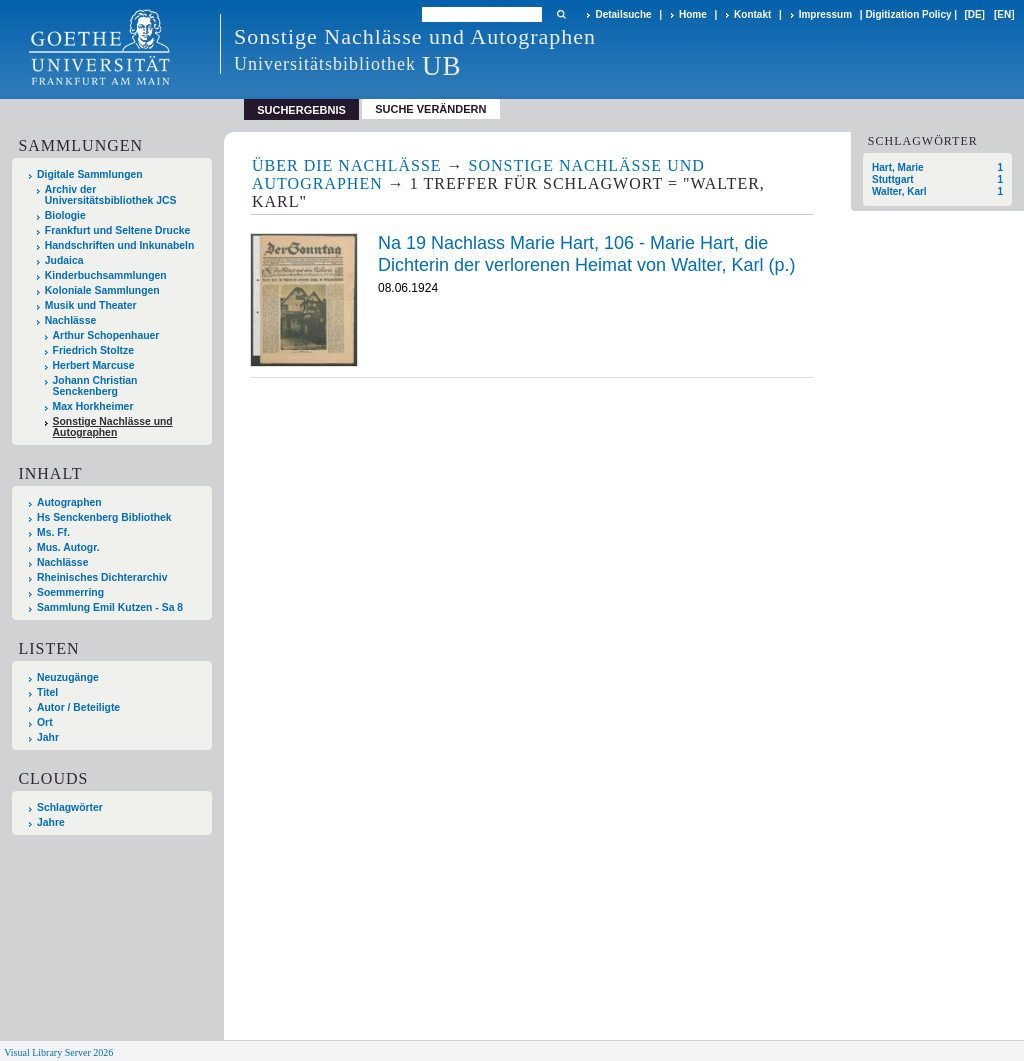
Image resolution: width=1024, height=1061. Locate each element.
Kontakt (752, 14)
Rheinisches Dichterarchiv (102, 577)
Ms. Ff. (53, 532)
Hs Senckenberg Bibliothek (104, 517)
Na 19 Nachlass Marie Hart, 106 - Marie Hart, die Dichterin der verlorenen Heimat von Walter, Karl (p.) (587, 254)
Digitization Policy (908, 14)
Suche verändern (430, 109)
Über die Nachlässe (347, 165)
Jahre (51, 822)
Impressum (825, 14)
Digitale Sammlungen (90, 174)
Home (693, 14)
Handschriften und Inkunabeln (120, 245)
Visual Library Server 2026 (58, 1052)
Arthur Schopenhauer (106, 335)
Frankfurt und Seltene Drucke (118, 230)
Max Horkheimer (93, 406)
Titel (47, 692)
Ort (45, 722)
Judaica (64, 260)
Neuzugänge (68, 677)
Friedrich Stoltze (93, 350)
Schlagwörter (70, 807)
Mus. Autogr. (68, 547)
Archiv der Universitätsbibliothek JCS (111, 195)
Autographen (69, 502)
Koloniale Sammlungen (102, 290)
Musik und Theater (91, 305)
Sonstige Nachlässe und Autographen (113, 427)
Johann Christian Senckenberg (95, 386)
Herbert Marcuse (94, 365)
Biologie (65, 215)
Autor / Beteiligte (78, 707)
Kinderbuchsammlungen (106, 275)
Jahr (48, 737)
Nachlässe (70, 320)
